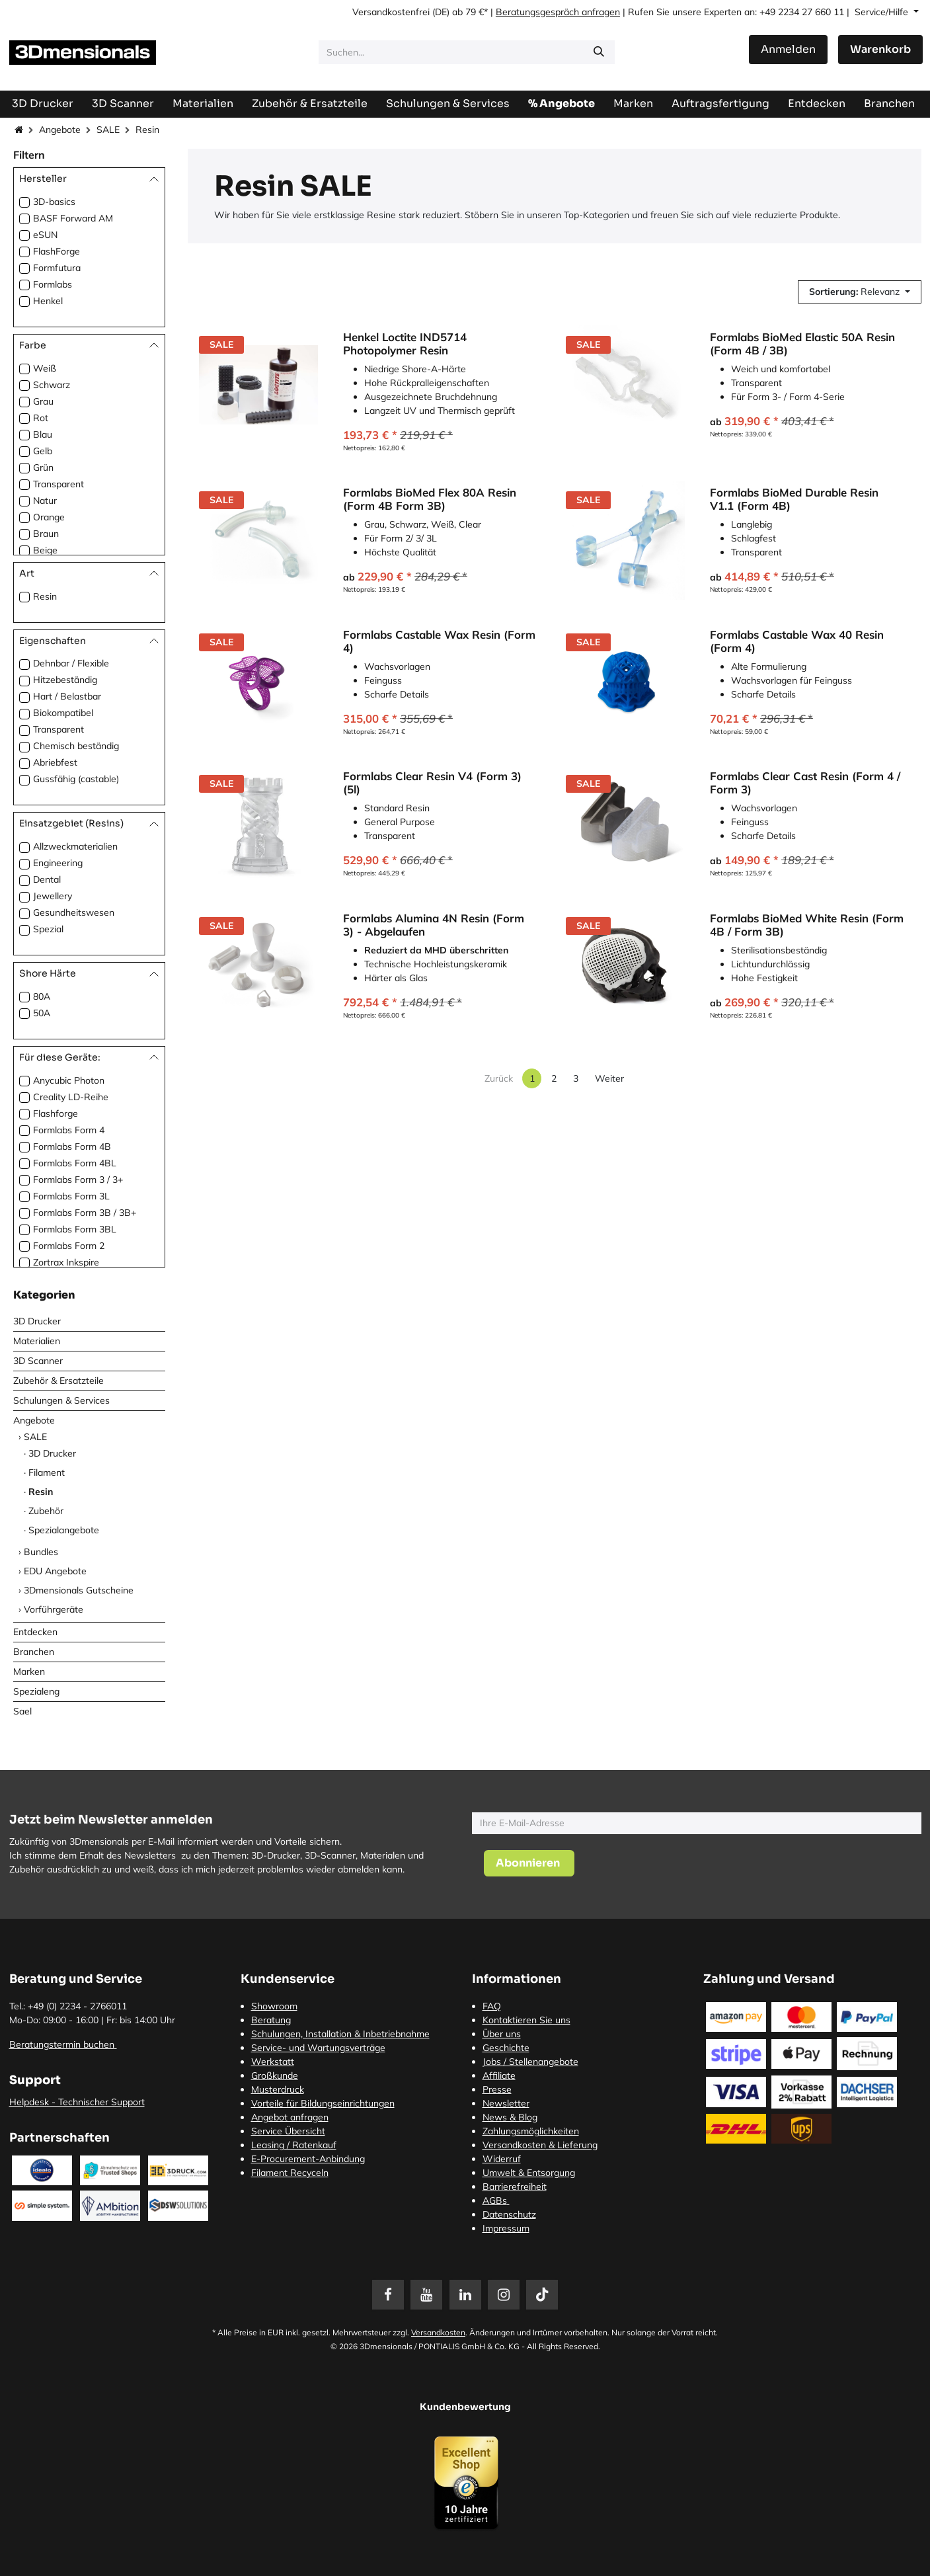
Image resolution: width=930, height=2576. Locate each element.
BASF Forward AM (73, 218)
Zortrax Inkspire (66, 1262)
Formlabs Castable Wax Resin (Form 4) (439, 641)
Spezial (48, 929)
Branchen (33, 1652)
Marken (29, 1671)
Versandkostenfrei (391, 12)
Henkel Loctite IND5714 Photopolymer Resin (405, 344)
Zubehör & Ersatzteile (58, 1381)
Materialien (36, 1341)
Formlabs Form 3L (71, 1196)
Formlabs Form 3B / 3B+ (84, 1213)
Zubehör (45, 1511)
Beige (45, 550)
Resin (45, 596)
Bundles (41, 1552)
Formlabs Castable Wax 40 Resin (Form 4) (797, 641)
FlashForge (56, 251)
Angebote (60, 130)
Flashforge (55, 1113)
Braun (46, 534)
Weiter (609, 1078)
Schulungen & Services (61, 1400)
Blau (42, 434)
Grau (43, 401)
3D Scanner (38, 1361)
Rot (40, 418)
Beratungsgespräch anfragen (558, 12)
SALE (108, 130)
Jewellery (52, 896)
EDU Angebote (55, 1571)
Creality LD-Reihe (70, 1097)
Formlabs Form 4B (72, 1146)
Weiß (44, 368)
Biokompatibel (63, 713)
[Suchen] (599, 52)
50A (41, 1013)
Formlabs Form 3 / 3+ (78, 1180)
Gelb (42, 451)
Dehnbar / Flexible (71, 663)
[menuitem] (720, 103)
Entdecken (35, 1632)
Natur (45, 500)
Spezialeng (36, 1691)
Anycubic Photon (68, 1080)
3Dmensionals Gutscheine (79, 1590)
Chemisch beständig (76, 746)
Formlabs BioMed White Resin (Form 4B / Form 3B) (807, 925)
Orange (49, 517)
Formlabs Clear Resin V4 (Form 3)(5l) (432, 783)
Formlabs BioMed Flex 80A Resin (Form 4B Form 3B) (429, 500)
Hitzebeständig (65, 680)
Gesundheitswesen (73, 912)
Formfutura (57, 268)
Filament (46, 1472)
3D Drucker (37, 1321)
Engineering (58, 863)
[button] (859, 291)
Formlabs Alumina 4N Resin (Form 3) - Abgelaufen (433, 925)
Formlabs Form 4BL (74, 1163)
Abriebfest (55, 762)
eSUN (45, 235)
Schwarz (51, 385)
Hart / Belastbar (67, 696)
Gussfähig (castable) (76, 779)
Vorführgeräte (53, 1609)
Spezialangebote (63, 1530)
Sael (22, 1711)
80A (41, 996)
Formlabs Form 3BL (74, 1229)
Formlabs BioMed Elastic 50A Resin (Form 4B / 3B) (802, 344)
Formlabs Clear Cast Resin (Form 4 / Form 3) (805, 783)
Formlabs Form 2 (68, 1246)
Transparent (58, 484)
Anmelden (788, 49)
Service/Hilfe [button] (883, 12)
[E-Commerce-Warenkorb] (880, 49)
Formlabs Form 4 (68, 1130)
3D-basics (54, 202)
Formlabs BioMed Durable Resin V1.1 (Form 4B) (794, 500)
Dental (47, 879)
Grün (43, 467)
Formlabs (52, 284)
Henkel (48, 301)
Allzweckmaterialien (75, 846)
